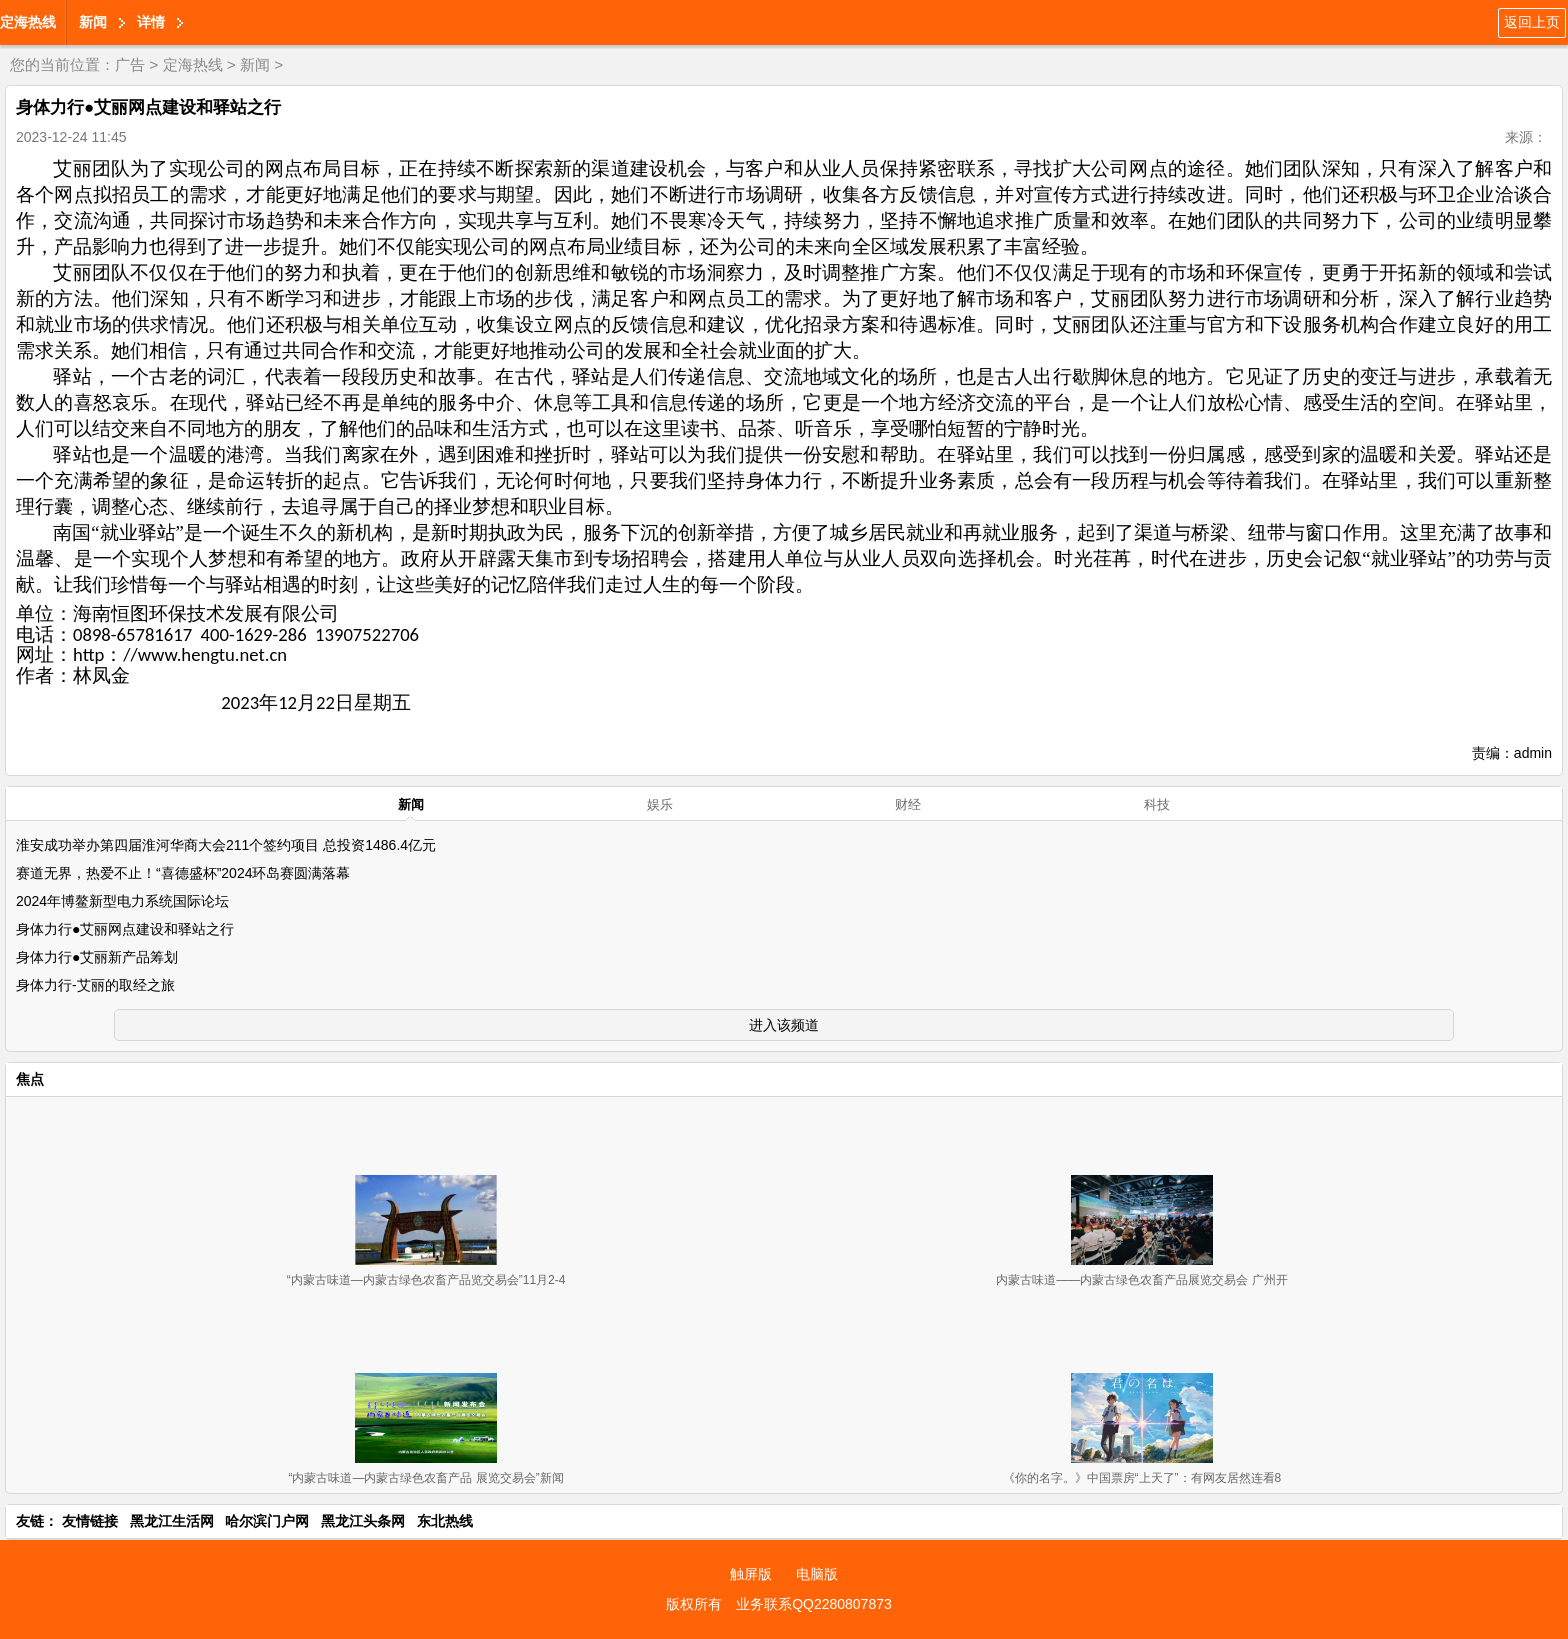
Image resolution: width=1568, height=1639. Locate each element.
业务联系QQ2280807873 (814, 1604)
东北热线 (445, 1521)
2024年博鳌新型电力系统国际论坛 (122, 901)
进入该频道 (784, 1025)
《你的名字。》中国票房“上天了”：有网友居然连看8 (1142, 1478)
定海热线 (28, 22)
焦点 (30, 1079)
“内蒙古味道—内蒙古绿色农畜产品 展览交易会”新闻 (425, 1478)
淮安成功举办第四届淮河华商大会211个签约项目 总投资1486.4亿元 (226, 845)
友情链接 (90, 1521)
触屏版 (751, 1574)
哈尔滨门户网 (267, 1521)
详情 (151, 22)
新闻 (93, 22)
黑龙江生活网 (172, 1521)
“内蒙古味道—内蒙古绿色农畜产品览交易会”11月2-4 (426, 1280)
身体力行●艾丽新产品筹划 (97, 957)
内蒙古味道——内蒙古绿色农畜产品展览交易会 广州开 (1141, 1280)
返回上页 (1532, 22)
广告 (130, 64)
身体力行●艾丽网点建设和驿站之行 (125, 929)
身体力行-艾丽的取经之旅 (95, 985)
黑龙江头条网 (363, 1521)
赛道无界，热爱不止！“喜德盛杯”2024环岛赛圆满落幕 (183, 873)
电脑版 (817, 1574)
